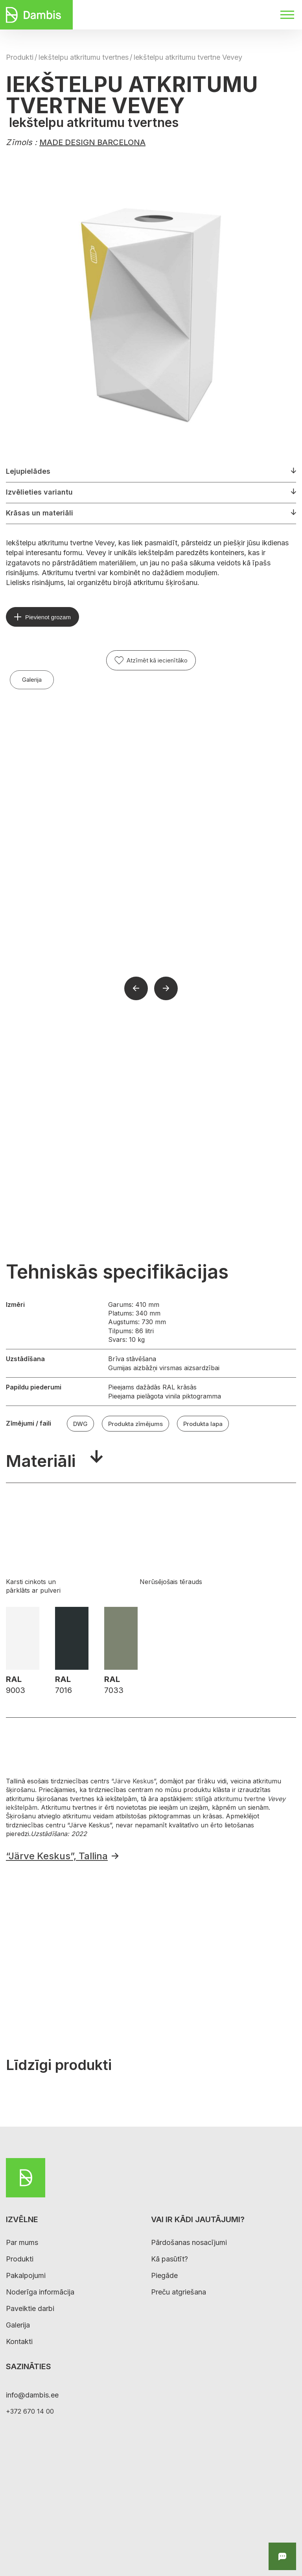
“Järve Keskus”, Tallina (57, 1856)
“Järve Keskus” (133, 1781)
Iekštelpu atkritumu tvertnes (83, 57)
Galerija (32, 679)
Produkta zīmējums (135, 1424)
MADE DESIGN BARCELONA (92, 142)
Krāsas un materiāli (39, 513)
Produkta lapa (203, 1424)
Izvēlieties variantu (39, 492)
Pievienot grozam (48, 617)
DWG (80, 1424)
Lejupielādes (28, 471)
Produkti (19, 57)
